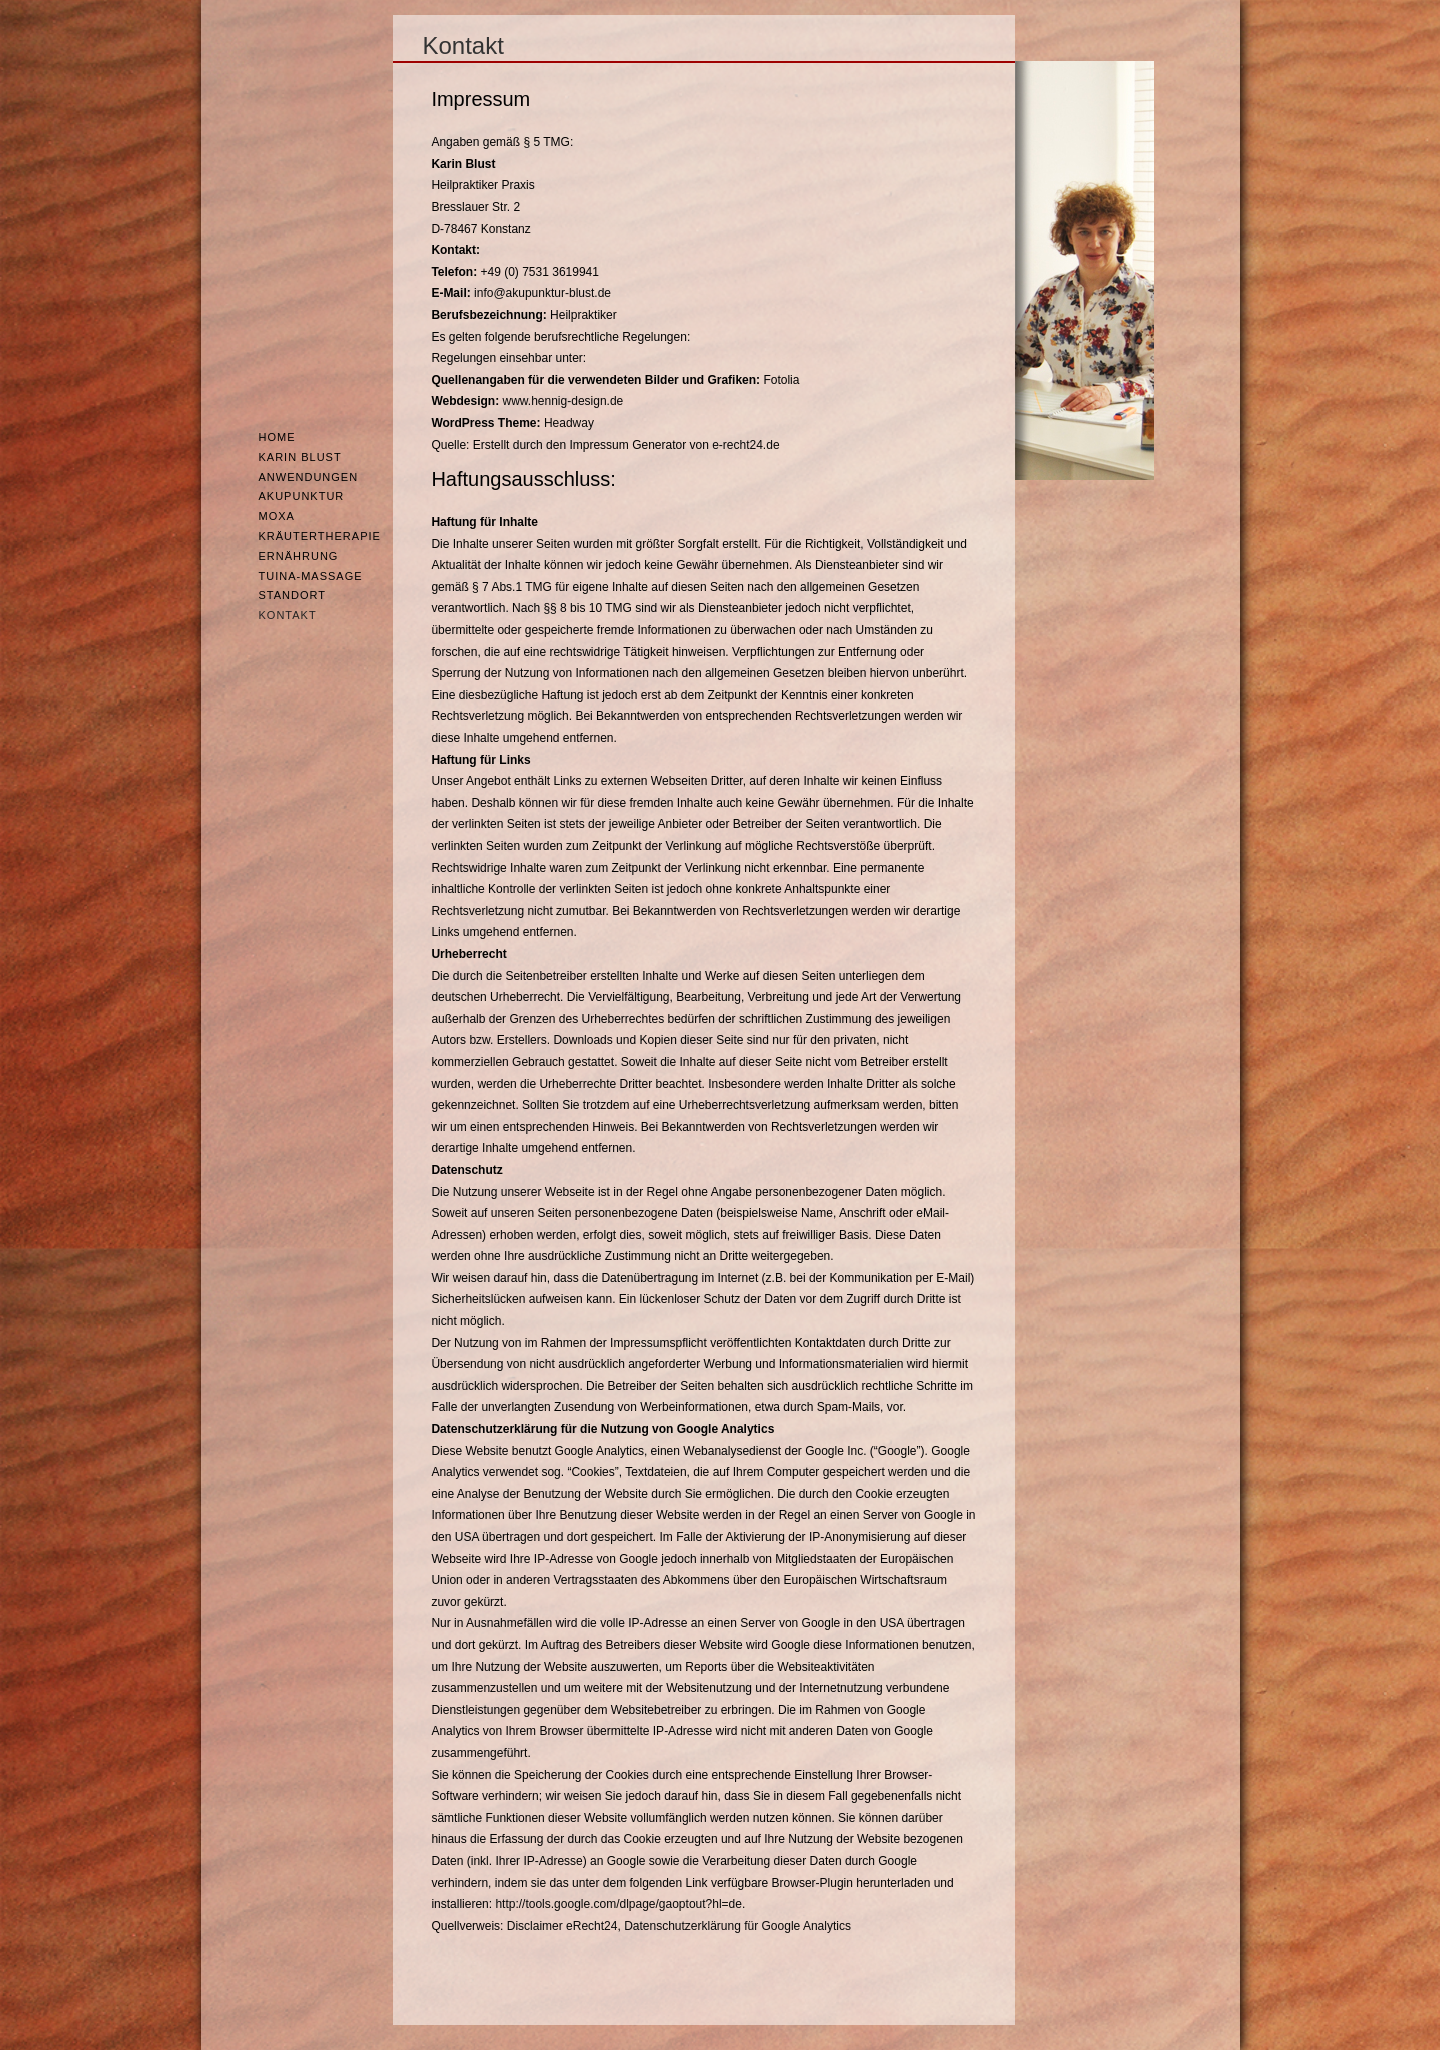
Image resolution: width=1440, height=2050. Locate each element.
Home (277, 437)
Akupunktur (302, 496)
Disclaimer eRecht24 (562, 1926)
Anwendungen (309, 477)
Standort (293, 595)
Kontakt (288, 615)
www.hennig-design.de (563, 401)
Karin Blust (300, 457)
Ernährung (299, 556)
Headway (569, 423)
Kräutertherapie (320, 536)
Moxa (277, 516)
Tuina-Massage (311, 576)
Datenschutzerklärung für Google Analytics (737, 1926)
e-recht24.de (745, 445)
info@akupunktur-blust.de (542, 293)
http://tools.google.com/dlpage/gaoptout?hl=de (618, 1904)
